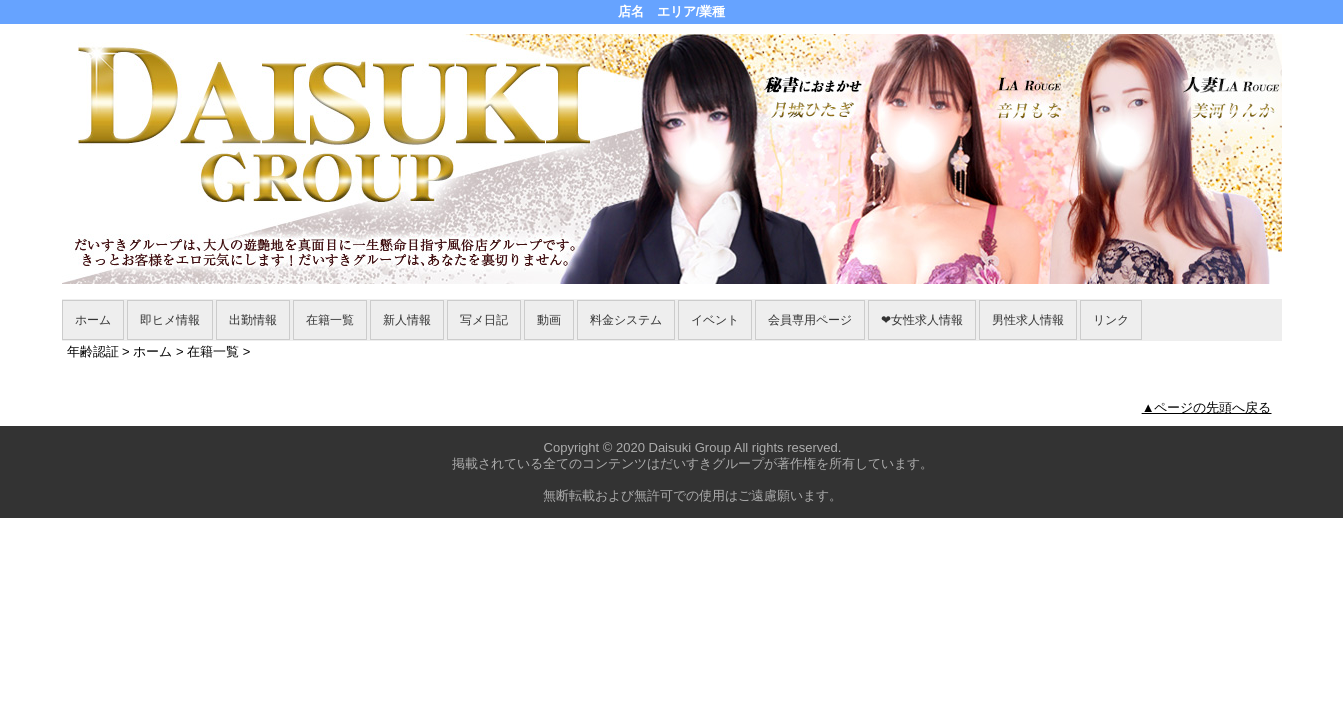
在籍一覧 (330, 320)
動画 (549, 320)
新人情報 (407, 320)
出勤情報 (253, 320)
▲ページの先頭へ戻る (1207, 407)
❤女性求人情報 (922, 320)
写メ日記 (484, 320)
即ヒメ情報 (170, 320)
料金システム (626, 320)
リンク (1111, 320)
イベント (715, 320)
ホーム (93, 320)
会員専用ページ (810, 320)
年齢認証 (93, 351)
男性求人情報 (1028, 320)
